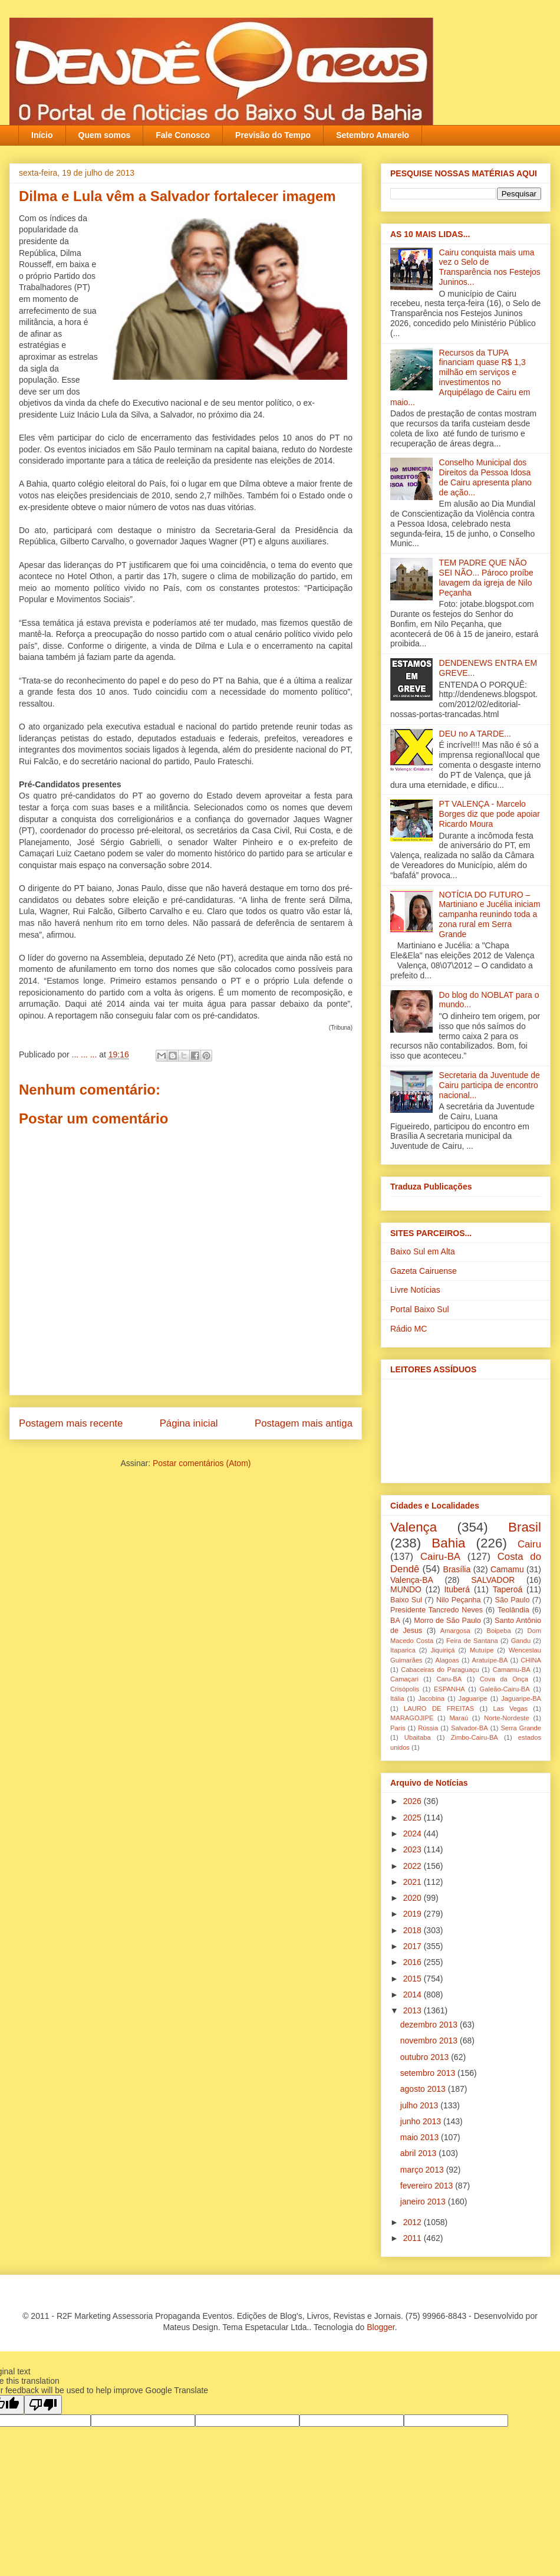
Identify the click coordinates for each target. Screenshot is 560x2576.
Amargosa (455, 1630)
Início (42, 135)
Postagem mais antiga (304, 1423)
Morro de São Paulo (447, 1620)
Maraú (458, 1717)
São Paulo (512, 1600)
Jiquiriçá (442, 1650)
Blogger (380, 2327)
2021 (413, 1882)
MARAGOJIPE (411, 1717)
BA (395, 1620)
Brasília (457, 1569)
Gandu (521, 1640)
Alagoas (447, 1660)
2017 (413, 1946)
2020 (413, 1898)
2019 (413, 1913)
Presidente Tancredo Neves (436, 1610)
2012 (413, 2222)
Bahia (448, 1543)
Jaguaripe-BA (521, 1698)
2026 (413, 1801)
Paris (398, 1727)
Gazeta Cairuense (423, 1271)
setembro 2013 (428, 2073)
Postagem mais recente (71, 1423)
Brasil (524, 1527)
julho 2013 (420, 2105)
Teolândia (513, 1610)
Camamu (507, 1569)
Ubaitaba (417, 1737)
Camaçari (404, 1679)
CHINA (531, 1660)
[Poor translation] (43, 2404)
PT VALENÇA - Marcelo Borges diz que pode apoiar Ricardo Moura (489, 814)
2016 (413, 1962)
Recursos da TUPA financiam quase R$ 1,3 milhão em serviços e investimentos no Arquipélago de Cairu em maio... (460, 377)
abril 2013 (419, 2153)
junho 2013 (421, 2121)
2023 (413, 1849)
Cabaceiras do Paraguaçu (440, 1669)
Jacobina (431, 1698)
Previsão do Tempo (273, 135)
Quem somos (104, 135)
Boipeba (499, 1630)
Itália (397, 1698)
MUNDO (405, 1589)
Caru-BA (449, 1679)
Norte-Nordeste (506, 1717)
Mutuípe (481, 1650)
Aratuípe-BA (490, 1660)
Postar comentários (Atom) (202, 1463)
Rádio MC (408, 1328)
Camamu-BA (512, 1669)
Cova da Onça (504, 1679)
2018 (413, 1930)
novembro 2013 (430, 2040)
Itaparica (403, 1650)
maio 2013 (420, 2137)
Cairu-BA (440, 1556)
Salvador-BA (469, 1727)
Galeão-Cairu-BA (505, 1689)
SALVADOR (493, 1580)
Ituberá (457, 1589)
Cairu (529, 1544)
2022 (413, 1866)
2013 (413, 2010)
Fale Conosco (183, 135)
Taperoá (508, 1589)
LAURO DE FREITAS (439, 1708)
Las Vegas (510, 1708)
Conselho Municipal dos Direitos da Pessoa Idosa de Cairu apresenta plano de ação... (485, 477)
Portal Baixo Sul (419, 1309)
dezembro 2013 (430, 2024)
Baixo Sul (406, 1600)
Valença (413, 1527)
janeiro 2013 (424, 2201)
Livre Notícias (415, 1289)
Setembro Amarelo (372, 135)
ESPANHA (449, 1689)
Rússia (428, 1727)
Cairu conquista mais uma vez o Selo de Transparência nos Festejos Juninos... (490, 267)
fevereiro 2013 (427, 2185)
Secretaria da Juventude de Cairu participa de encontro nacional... (489, 1085)
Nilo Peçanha (458, 1600)
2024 (413, 1833)
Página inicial (189, 1423)
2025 (413, 1817)
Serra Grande (520, 1727)
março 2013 (423, 2169)
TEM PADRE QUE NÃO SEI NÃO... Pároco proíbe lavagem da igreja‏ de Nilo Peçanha (486, 577)
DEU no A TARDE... (475, 733)
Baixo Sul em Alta (422, 1251)
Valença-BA (411, 1580)
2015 (413, 1978)
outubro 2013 (425, 2057)
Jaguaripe (473, 1698)
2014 (413, 1994)
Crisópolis (404, 1689)
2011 (413, 2238)
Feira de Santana (472, 1640)
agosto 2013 (424, 2089)
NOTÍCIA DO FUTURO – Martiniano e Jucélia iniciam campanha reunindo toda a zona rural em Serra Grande (490, 914)
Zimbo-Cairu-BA (474, 1737)
